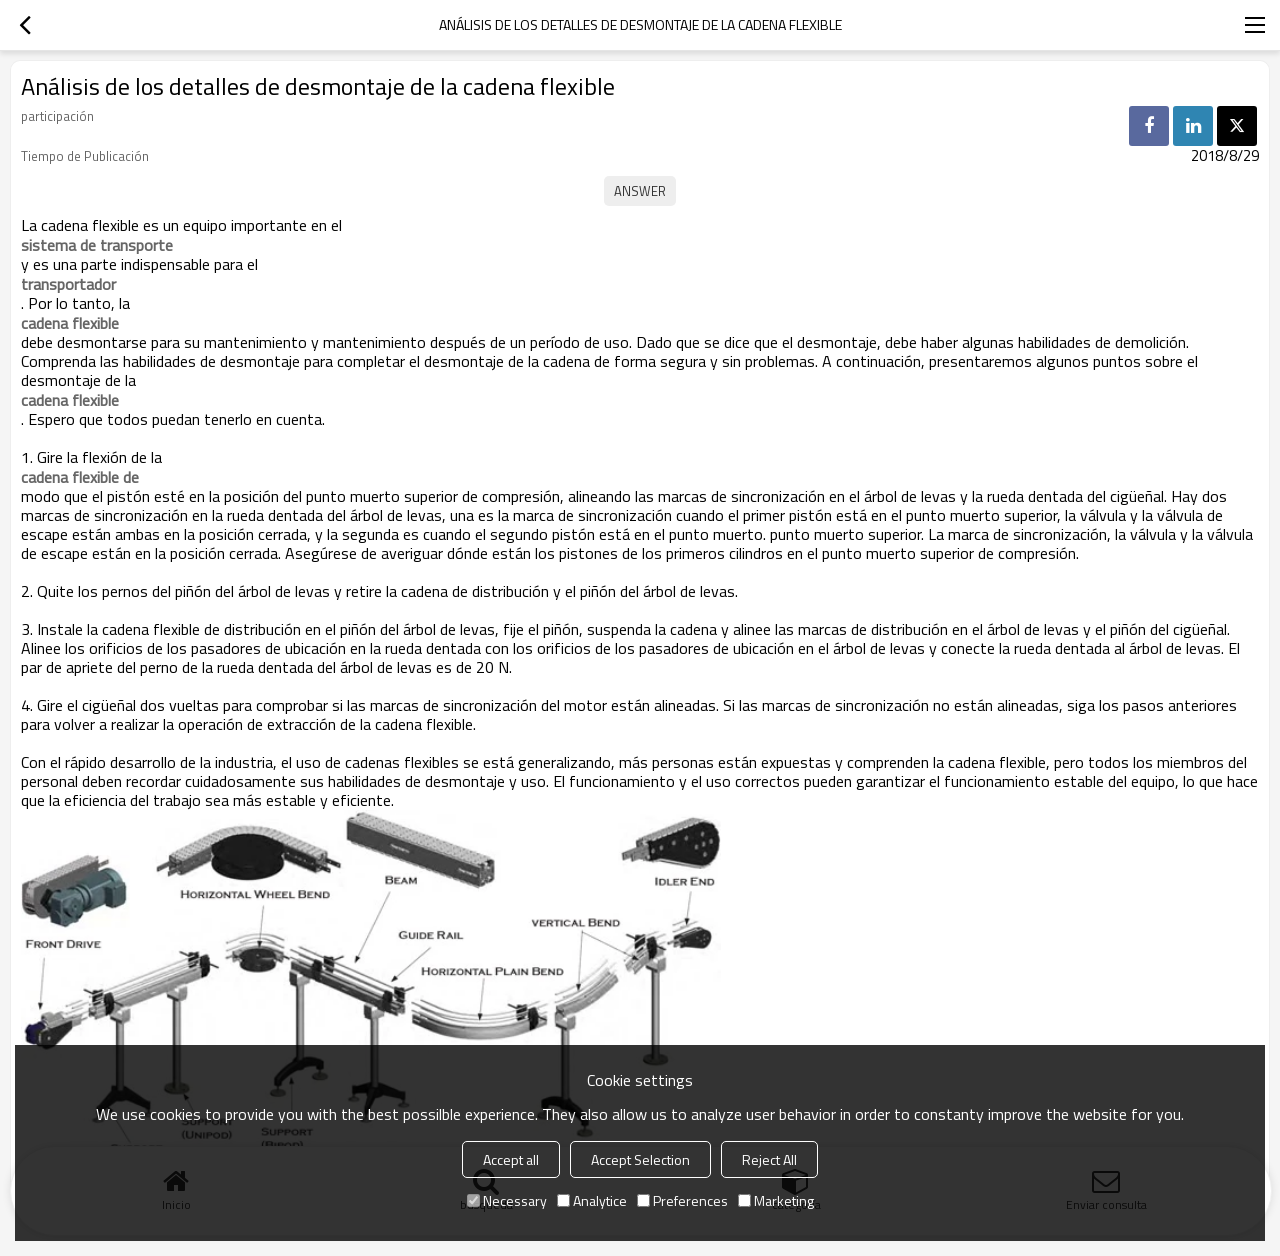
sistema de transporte (97, 245)
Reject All (769, 1159)
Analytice (592, 1200)
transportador (68, 284)
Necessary (507, 1200)
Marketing (776, 1200)
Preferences (682, 1200)
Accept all (511, 1159)
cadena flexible (70, 323)
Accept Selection (640, 1159)
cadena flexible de (80, 477)
